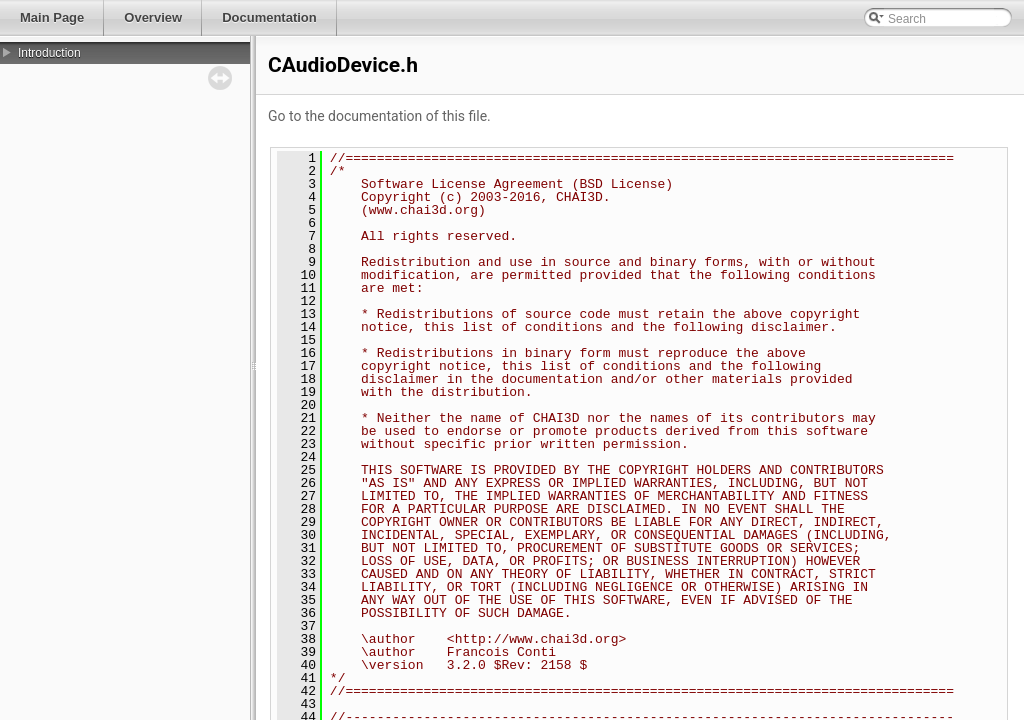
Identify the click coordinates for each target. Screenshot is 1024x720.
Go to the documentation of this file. (379, 116)
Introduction (49, 53)
